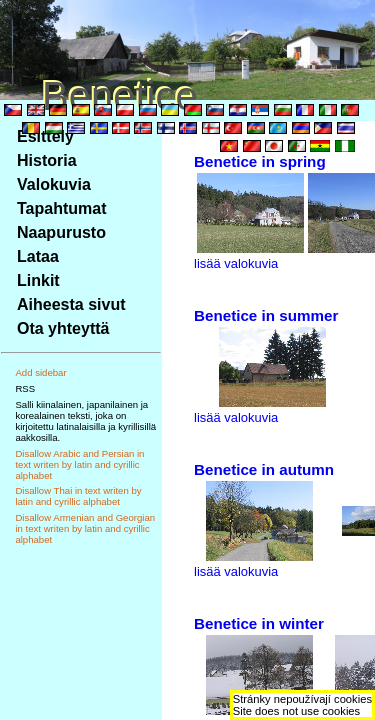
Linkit (38, 280)
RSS (25, 388)
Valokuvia (54, 184)
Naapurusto (61, 232)
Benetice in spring (260, 161)
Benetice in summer (266, 315)
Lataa (38, 256)
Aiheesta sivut (71, 304)
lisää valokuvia (236, 263)
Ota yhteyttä (63, 328)
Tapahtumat (61, 208)
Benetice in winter (259, 623)
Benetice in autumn (264, 469)
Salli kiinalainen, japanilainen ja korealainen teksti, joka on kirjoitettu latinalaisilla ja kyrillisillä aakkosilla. (85, 421)
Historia (47, 160)
